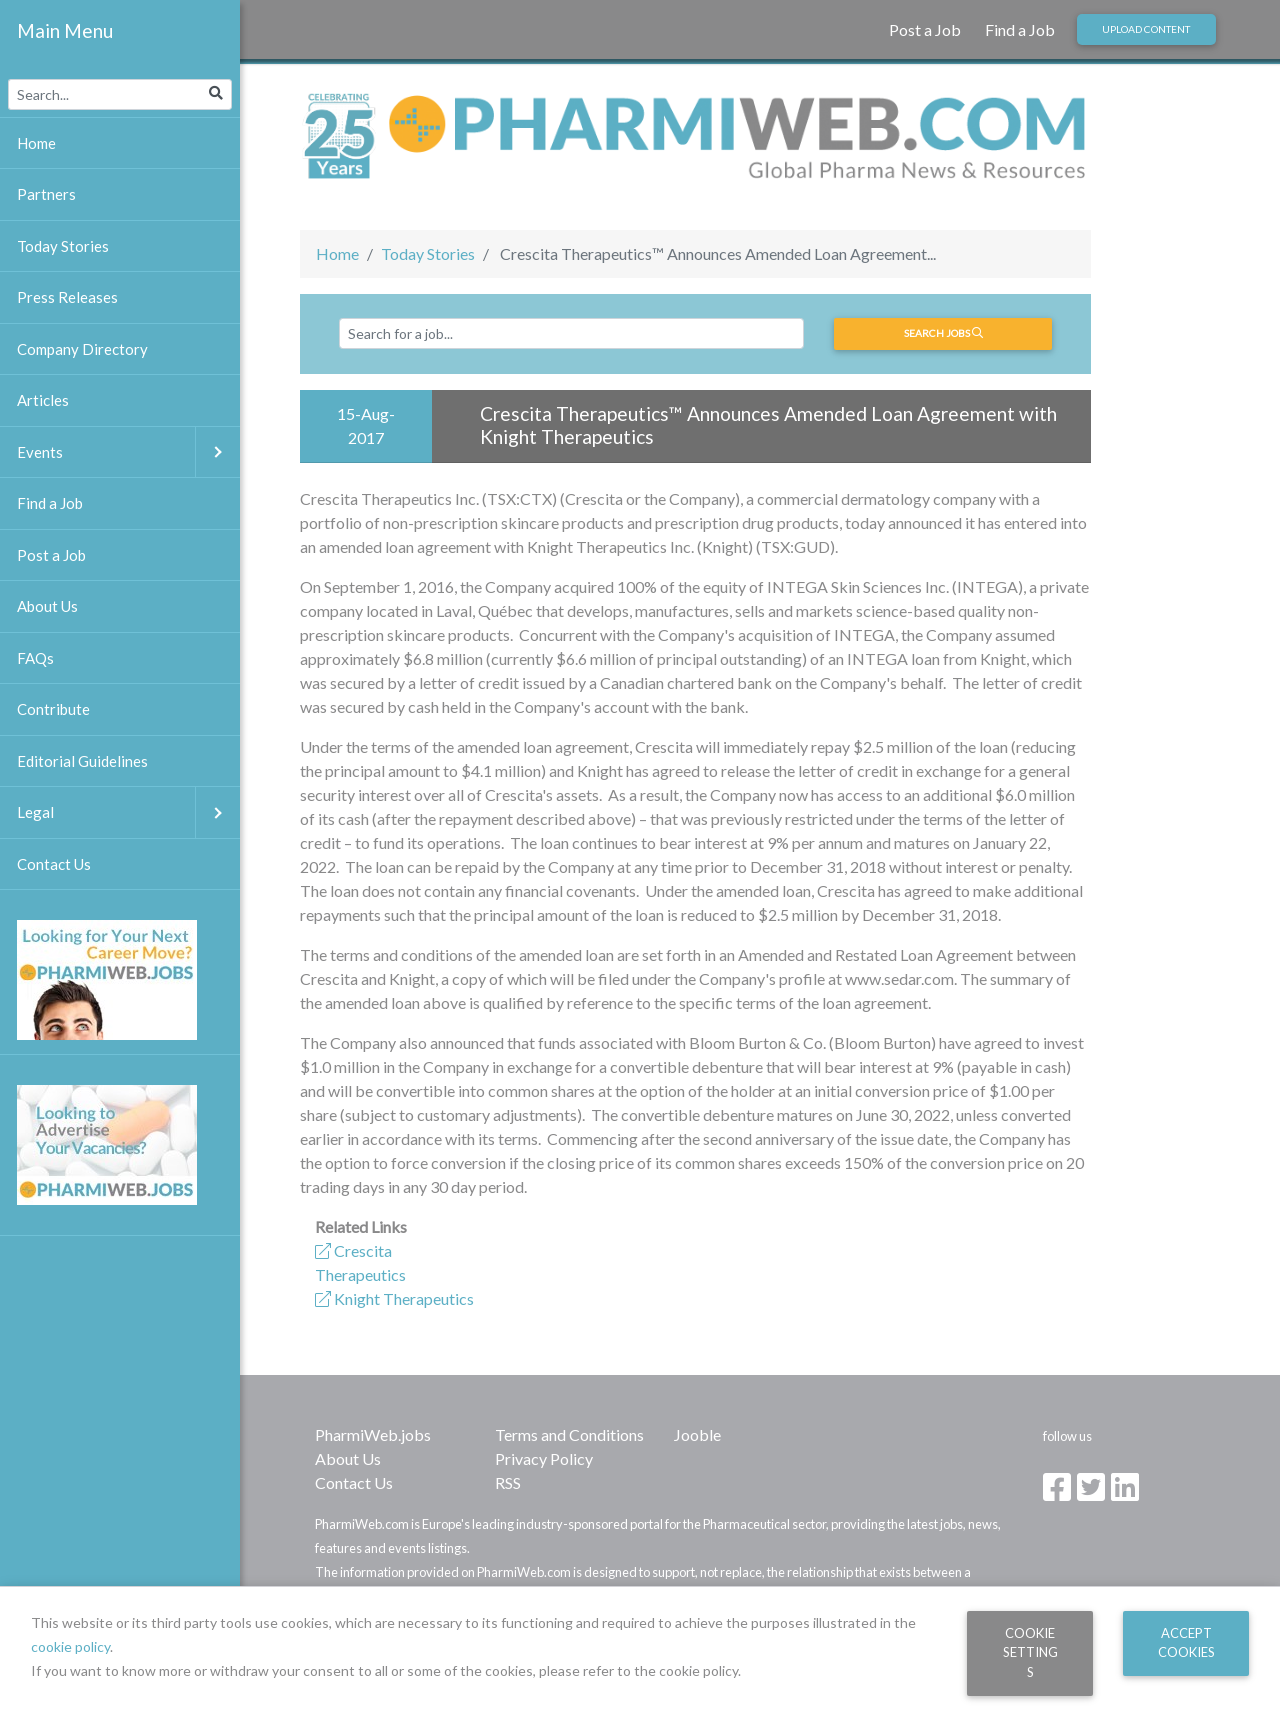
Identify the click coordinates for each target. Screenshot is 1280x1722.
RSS (508, 1482)
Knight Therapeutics (394, 1298)
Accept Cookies (1186, 1642)
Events (128, 452)
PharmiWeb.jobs (373, 1434)
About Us (348, 1458)
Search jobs (943, 333)
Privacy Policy (544, 1458)
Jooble (697, 1434)
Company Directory (82, 349)
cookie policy (70, 1646)
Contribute (53, 709)
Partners (46, 194)
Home (337, 253)
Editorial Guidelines (82, 761)
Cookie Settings (1030, 1652)
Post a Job (925, 29)
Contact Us (354, 1482)
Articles (43, 400)
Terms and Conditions (569, 1434)
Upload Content (1146, 29)
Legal (128, 812)
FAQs (35, 658)
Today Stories (428, 253)
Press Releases (67, 297)
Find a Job (1020, 29)
